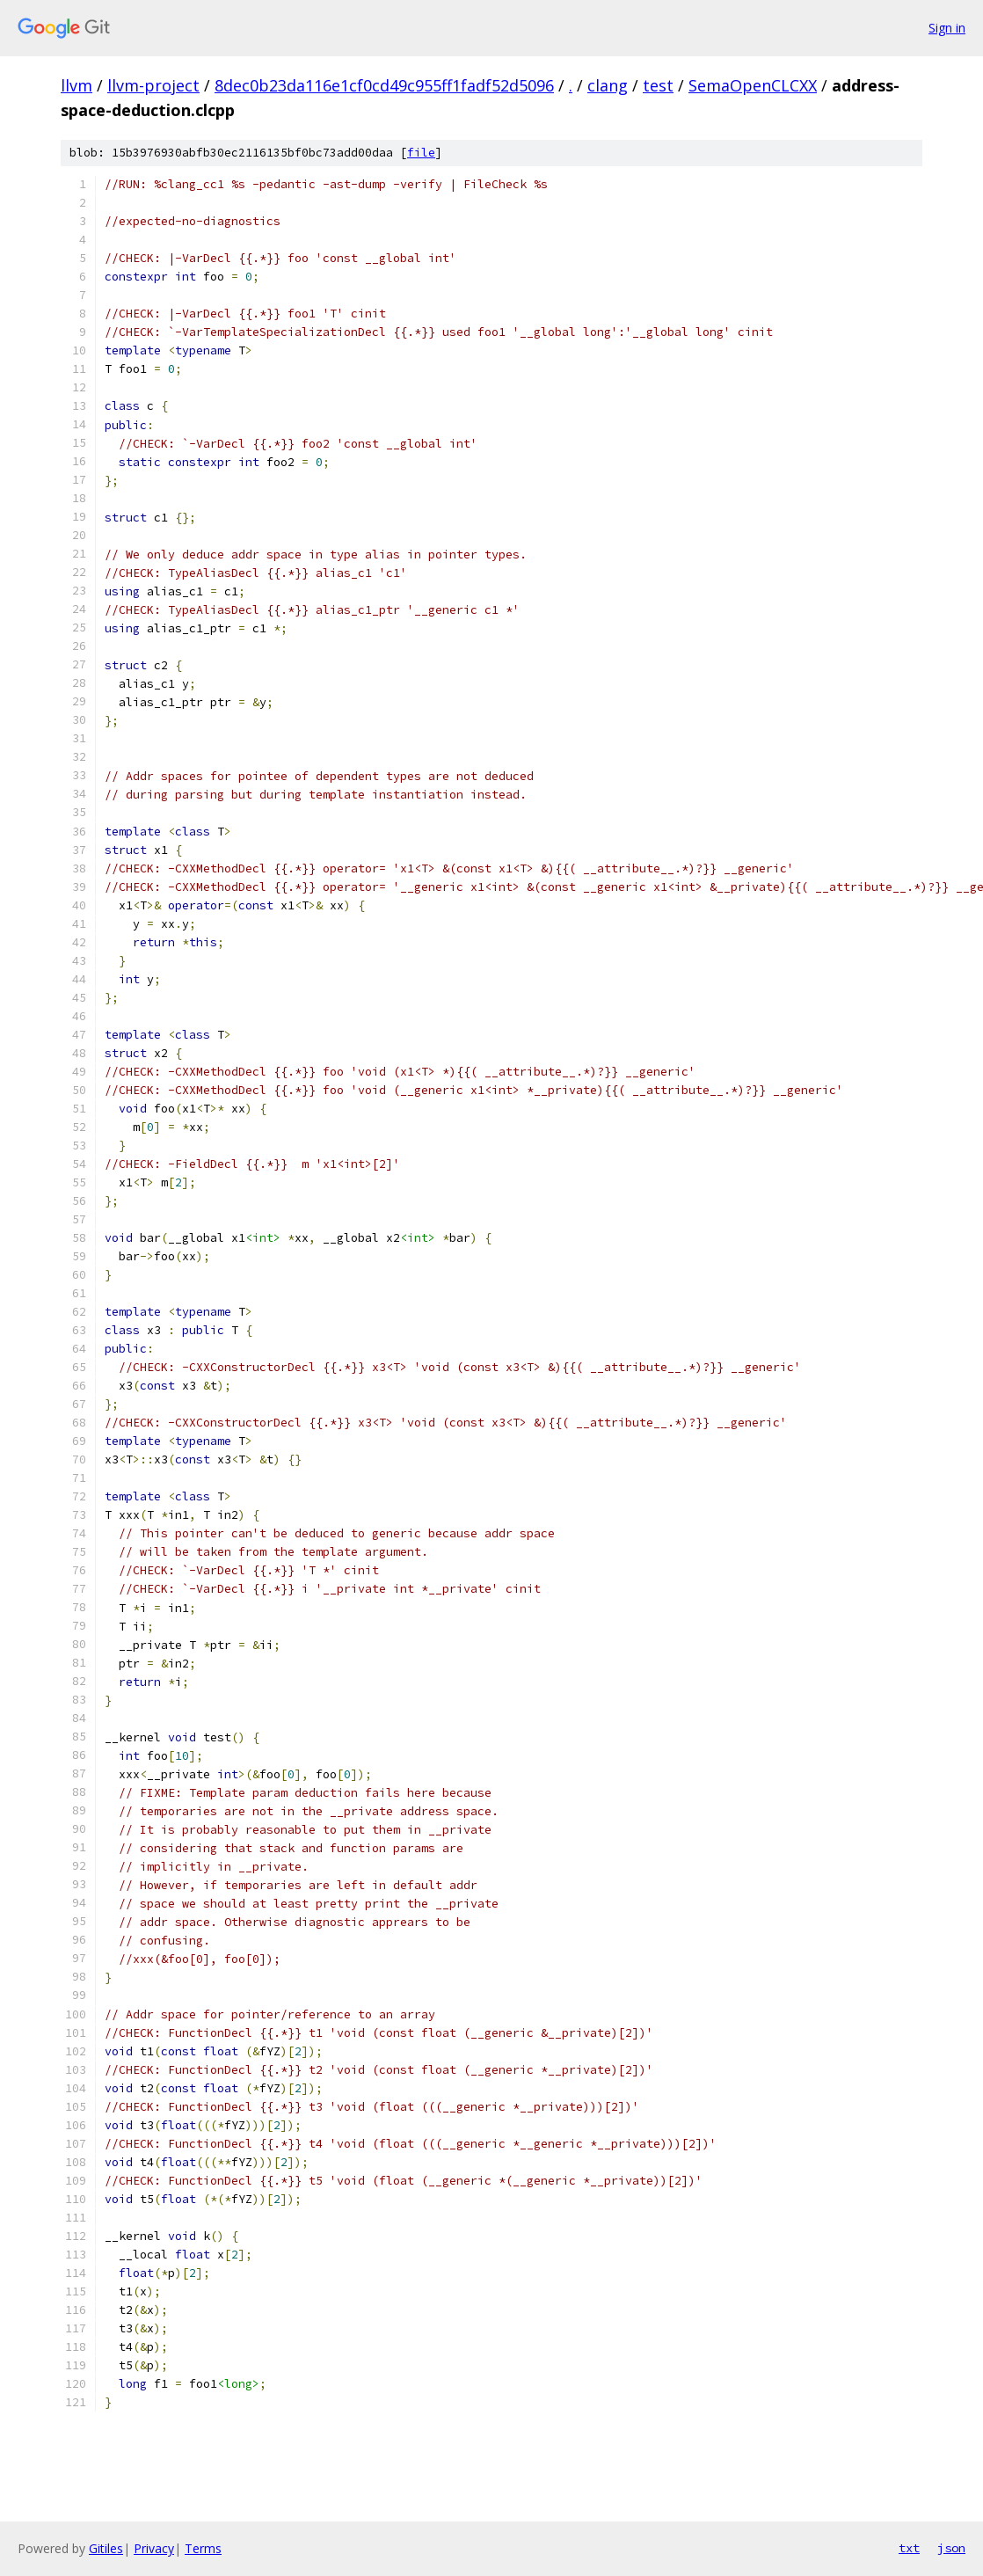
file (421, 152)
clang (607, 85)
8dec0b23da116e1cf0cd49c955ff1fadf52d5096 (384, 85)
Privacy (154, 2548)
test (658, 85)
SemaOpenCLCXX (752, 85)
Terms (203, 2548)
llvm (76, 85)
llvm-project (153, 85)
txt (909, 2548)
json (951, 2548)
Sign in (946, 27)
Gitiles (106, 2548)
